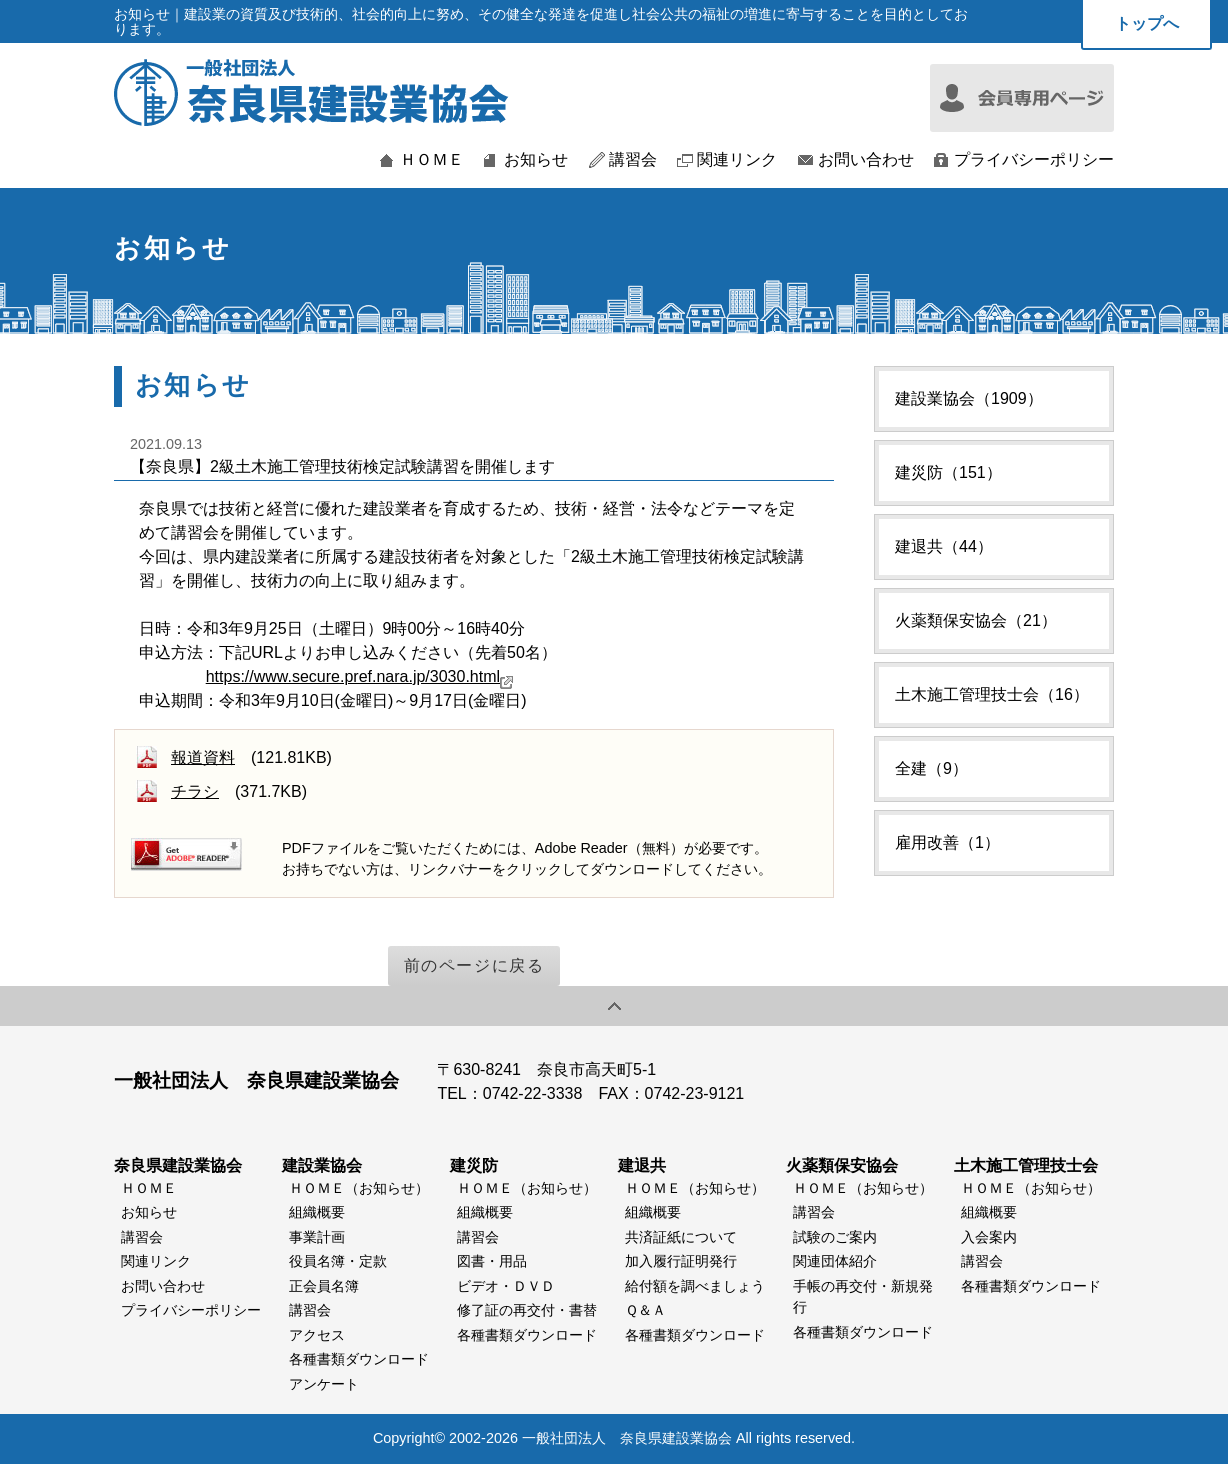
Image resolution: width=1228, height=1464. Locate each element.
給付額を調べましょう (695, 1286)
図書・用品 (492, 1261)
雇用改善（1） (947, 842)
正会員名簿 (324, 1286)
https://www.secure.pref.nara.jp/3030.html (360, 676)
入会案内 (989, 1237)
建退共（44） (944, 546)
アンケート (324, 1384)
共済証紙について (681, 1237)
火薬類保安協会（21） (976, 620)
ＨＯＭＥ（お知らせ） (359, 1188)
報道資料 (203, 757)
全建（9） (931, 768)
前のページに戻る (474, 965)
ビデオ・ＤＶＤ (506, 1286)
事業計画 (317, 1237)
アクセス (317, 1335)
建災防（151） (948, 472)
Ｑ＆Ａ (645, 1310)
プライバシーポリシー (1034, 160)
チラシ (195, 791)
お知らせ (536, 160)
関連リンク (737, 160)
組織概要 (317, 1212)
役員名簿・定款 (338, 1261)
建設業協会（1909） (969, 398)
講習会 (633, 160)
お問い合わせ (866, 160)
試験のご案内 (835, 1237)
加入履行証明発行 (681, 1261)
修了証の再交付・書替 (527, 1310)
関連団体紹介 (835, 1261)
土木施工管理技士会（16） (992, 694)
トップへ (1147, 23)
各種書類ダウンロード (359, 1359)
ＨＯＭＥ (432, 160)
